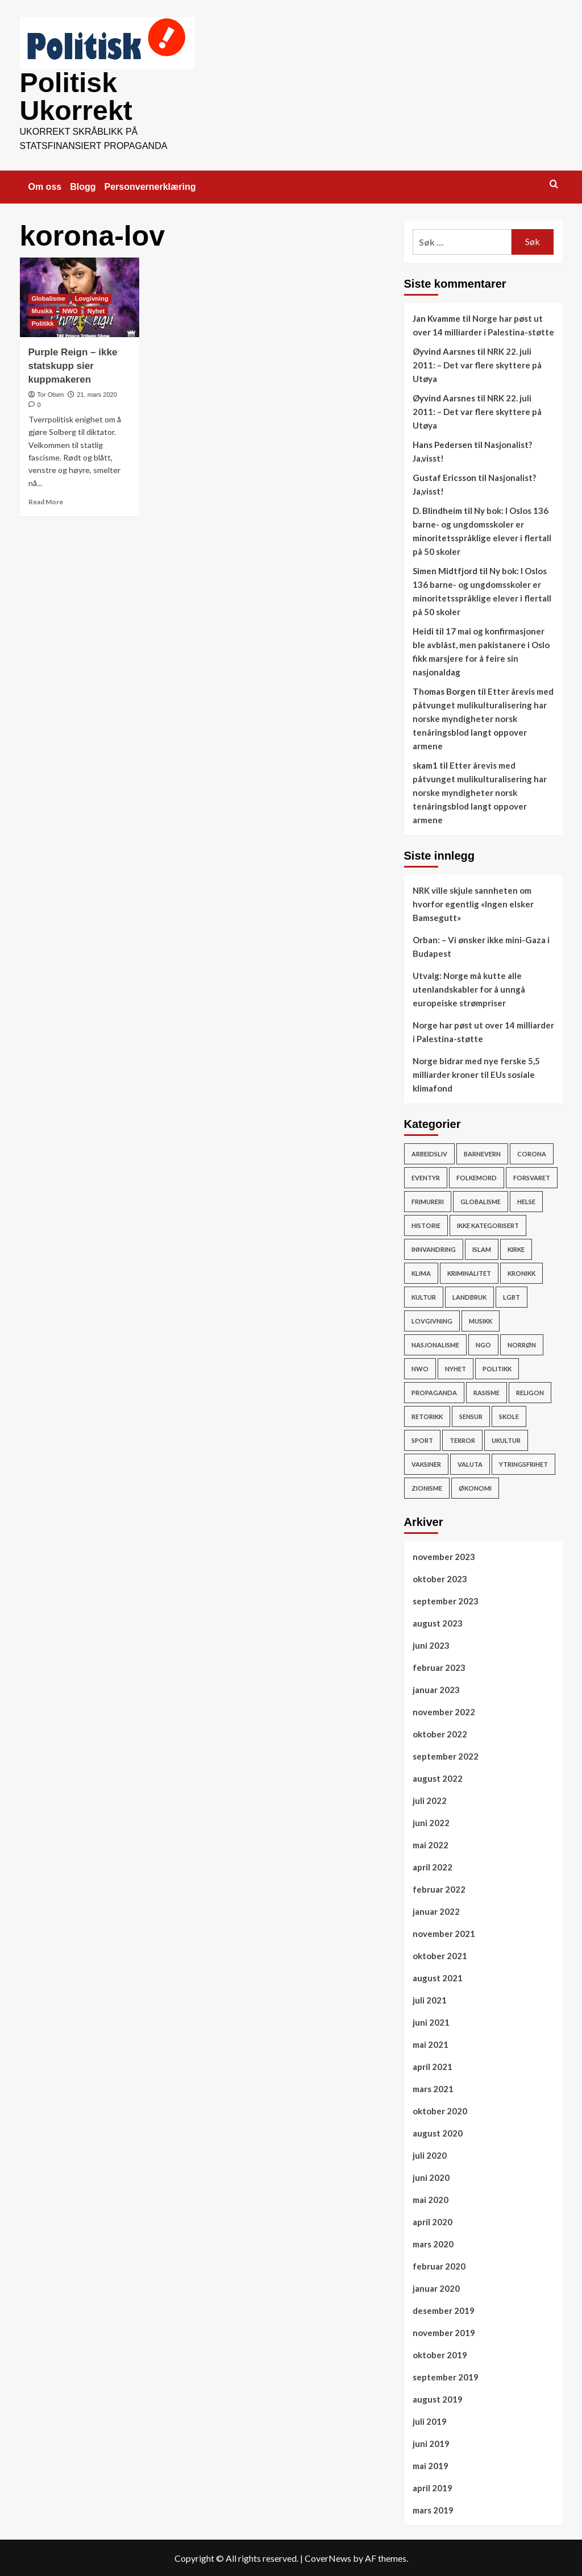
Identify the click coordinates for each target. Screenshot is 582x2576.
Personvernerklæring (150, 185)
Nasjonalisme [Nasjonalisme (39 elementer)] (435, 1343)
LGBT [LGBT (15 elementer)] (511, 1296)
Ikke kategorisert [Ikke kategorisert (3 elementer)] (488, 1224)
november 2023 (444, 1555)
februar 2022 (439, 1888)
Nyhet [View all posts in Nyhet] (96, 309)
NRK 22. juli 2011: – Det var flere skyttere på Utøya (477, 364)
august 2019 (438, 2398)
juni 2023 (431, 1644)
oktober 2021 (440, 1954)
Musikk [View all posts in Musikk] (42, 309)
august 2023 (438, 1622)
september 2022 (446, 1755)
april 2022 (432, 1866)
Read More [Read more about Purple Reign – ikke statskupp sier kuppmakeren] (45, 500)
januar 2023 (436, 1688)
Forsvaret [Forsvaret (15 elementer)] (531, 1176)
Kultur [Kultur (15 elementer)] (423, 1296)
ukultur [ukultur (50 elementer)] (506, 1439)
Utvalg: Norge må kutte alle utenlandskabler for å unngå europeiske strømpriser (469, 988)
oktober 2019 (440, 2354)
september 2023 (446, 1600)
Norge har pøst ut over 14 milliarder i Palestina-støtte (483, 1031)
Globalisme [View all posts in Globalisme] (48, 297)
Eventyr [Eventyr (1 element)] (425, 1176)
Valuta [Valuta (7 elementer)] (470, 1463)
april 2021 (432, 2065)
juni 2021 (431, 2021)
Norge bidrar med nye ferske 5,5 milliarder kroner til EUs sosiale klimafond (476, 1073)
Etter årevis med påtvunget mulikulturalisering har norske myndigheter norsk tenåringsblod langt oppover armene (483, 717)
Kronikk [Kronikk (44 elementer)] (521, 1272)
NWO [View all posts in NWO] (70, 309)
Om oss (45, 185)
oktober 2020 (440, 2110)
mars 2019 (433, 2509)
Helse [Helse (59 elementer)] (526, 1200)
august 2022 (438, 1777)
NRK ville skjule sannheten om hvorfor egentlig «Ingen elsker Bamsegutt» (473, 903)
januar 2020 (436, 2287)
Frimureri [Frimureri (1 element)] (427, 1200)
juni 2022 (431, 1821)
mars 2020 (433, 2243)
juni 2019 (431, 2442)
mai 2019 (430, 2464)
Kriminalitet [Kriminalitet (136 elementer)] (469, 1272)
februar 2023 (439, 1666)
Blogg (82, 185)
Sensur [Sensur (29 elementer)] (471, 1415)
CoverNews (328, 2557)
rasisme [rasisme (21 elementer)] (486, 1391)
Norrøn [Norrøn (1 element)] (522, 1343)
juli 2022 (430, 1799)
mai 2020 (430, 2198)
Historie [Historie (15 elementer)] (425, 1224)
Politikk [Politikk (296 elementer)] (497, 1367)
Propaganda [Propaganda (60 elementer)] (434, 1391)
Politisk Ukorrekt (76, 96)
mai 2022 (430, 1844)
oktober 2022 (440, 1733)
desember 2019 (444, 2309)
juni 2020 (431, 2176)
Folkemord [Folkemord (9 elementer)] (476, 1176)
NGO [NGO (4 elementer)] (483, 1343)
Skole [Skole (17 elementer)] (509, 1415)
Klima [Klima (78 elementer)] (421, 1272)
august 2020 (438, 2132)
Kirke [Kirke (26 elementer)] (516, 1248)
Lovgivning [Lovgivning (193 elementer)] (431, 1320)
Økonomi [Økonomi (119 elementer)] (475, 1487)
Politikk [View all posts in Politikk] (43, 322)
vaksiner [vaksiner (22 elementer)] (426, 1463)
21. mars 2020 (97, 393)
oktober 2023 (440, 1578)
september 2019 (446, 2376)
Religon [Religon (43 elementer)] (530, 1391)
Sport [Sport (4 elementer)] (422, 1439)
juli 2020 (430, 2154)
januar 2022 (436, 1910)
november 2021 (444, 1932)
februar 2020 (439, 2265)
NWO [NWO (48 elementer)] (420, 1367)
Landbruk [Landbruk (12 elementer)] (469, 1296)
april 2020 (432, 2221)
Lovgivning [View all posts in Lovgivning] (92, 297)
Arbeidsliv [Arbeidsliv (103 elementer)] (429, 1152)
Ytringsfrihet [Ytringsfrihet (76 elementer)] (523, 1463)
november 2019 (444, 2331)
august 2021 (438, 1977)
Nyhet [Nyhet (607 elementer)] (455, 1367)
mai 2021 (430, 2043)
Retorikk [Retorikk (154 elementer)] (427, 1415)
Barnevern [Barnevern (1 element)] (482, 1152)
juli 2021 (430, 1999)
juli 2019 (430, 2420)
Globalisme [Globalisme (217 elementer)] (480, 1200)
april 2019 (432, 2487)
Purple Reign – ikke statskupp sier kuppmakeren (73, 365)
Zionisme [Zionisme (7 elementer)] (426, 1487)
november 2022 (444, 1711)
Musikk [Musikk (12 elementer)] (480, 1320)
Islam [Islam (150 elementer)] (481, 1248)
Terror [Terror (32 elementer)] (462, 1439)
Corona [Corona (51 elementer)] (531, 1152)
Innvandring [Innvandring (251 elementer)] (433, 1248)
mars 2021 (433, 2088)
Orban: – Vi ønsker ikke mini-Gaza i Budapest (481, 945)
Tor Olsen (50, 393)
